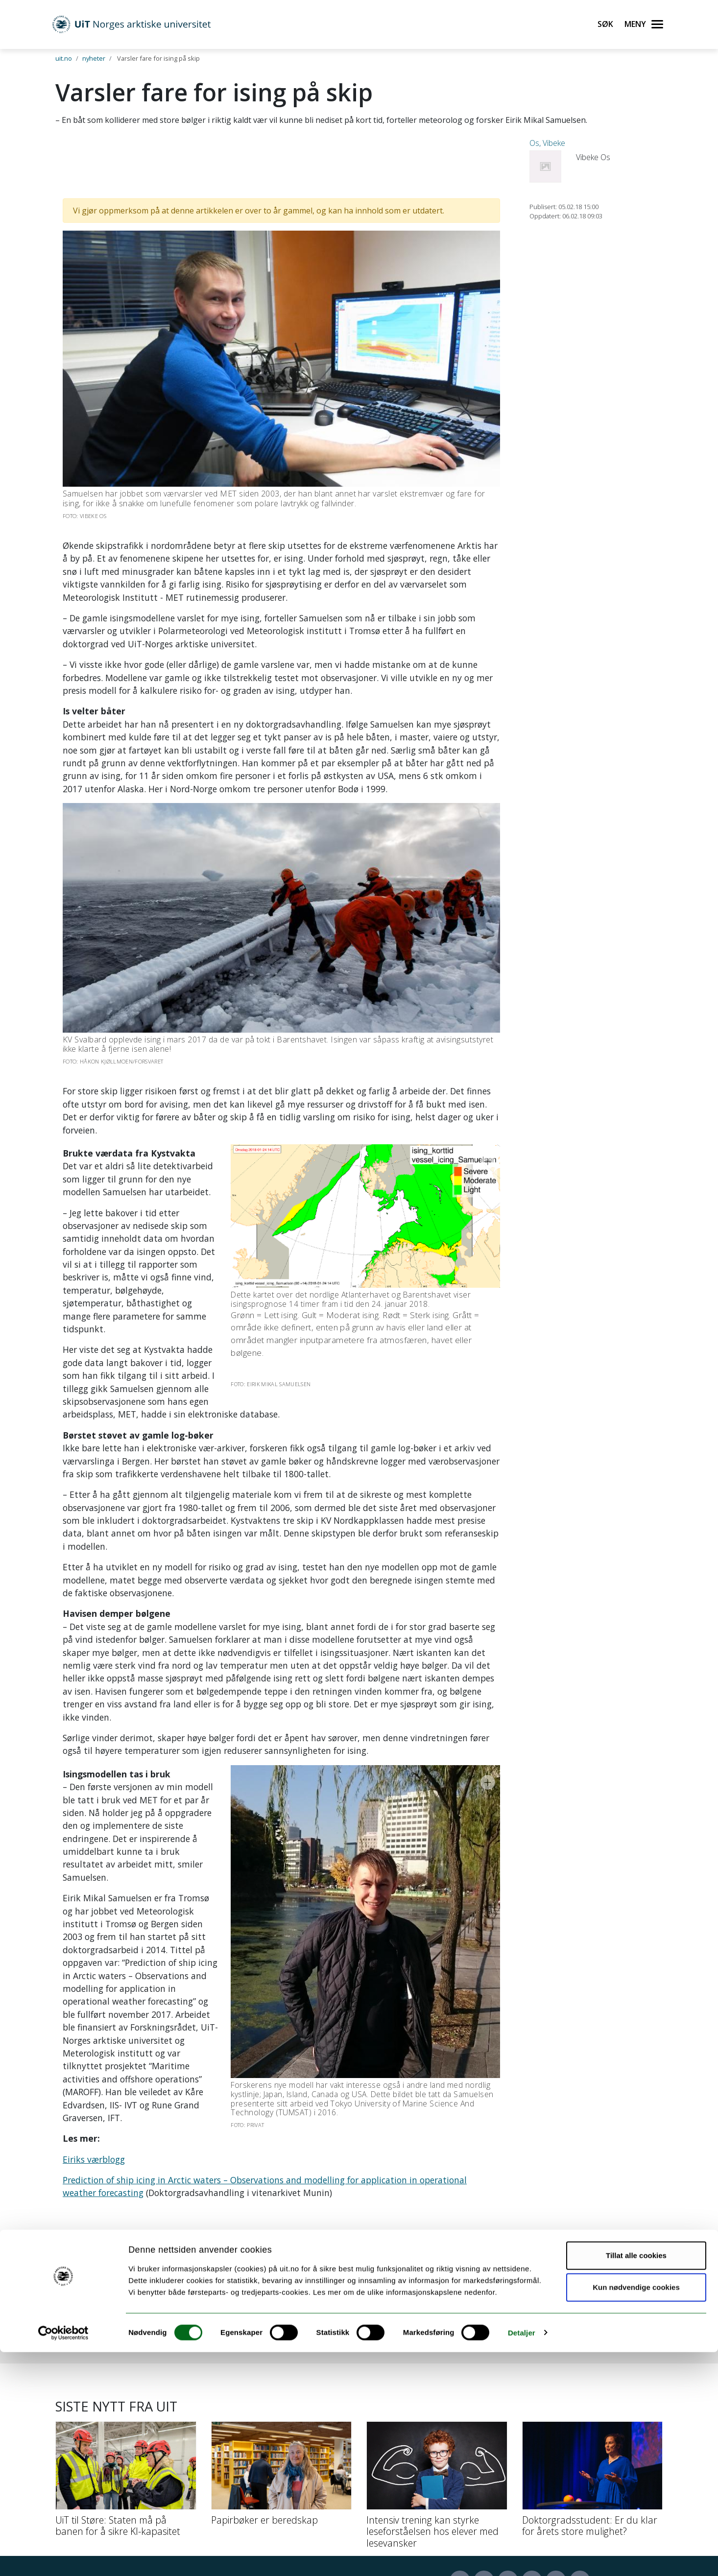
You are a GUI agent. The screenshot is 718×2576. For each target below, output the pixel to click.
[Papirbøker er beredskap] (281, 2348)
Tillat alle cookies (636, 2479)
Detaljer (521, 2556)
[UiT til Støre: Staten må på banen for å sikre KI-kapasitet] (125, 2353)
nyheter (93, 58)
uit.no (63, 58)
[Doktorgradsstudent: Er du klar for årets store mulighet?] (592, 2353)
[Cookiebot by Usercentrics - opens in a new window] (63, 2557)
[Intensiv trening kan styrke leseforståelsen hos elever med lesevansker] (436, 2359)
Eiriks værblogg (94, 2017)
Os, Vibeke (547, 143)
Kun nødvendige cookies (636, 2511)
